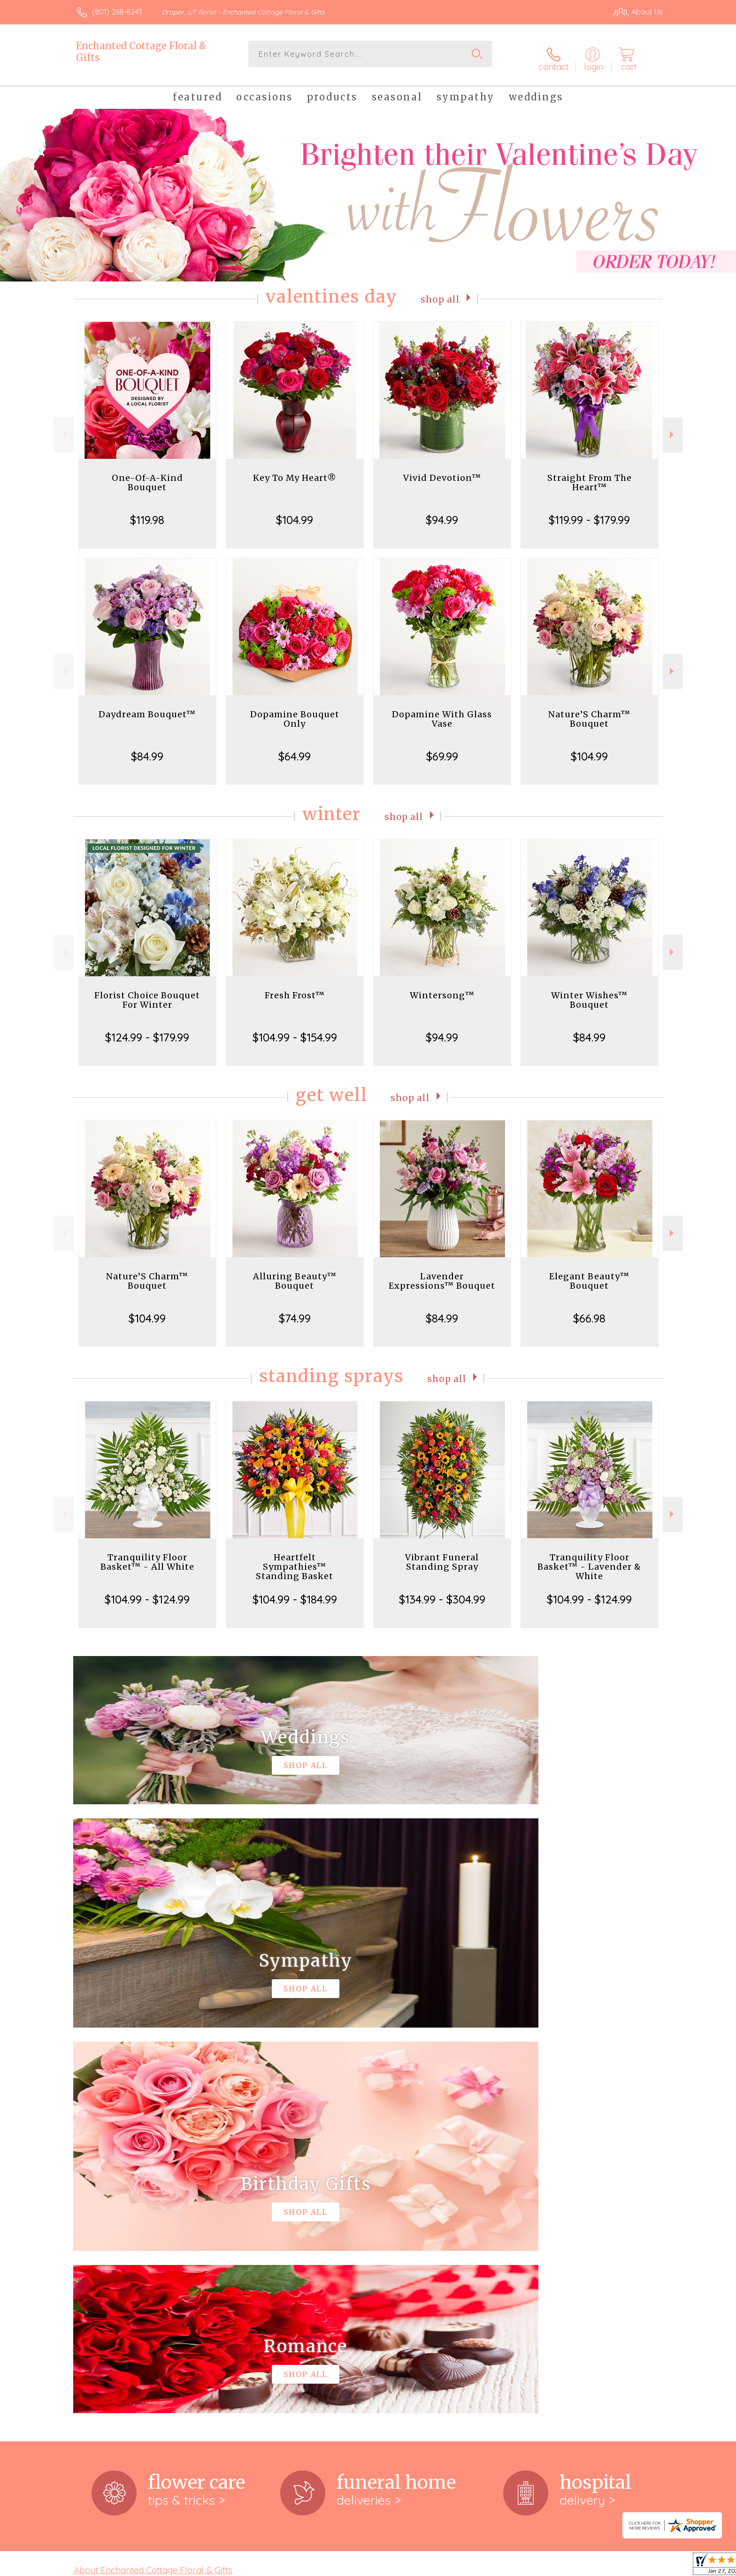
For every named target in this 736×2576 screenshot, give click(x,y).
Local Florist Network (580, 2566)
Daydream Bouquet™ (147, 706)
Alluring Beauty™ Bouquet (295, 1273)
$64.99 (294, 749)
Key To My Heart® (295, 470)
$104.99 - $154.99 (295, 1030)
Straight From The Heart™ (589, 475)
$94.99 (442, 512)
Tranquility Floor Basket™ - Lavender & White (589, 1559)
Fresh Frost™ (295, 987)
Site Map (637, 2566)
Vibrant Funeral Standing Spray (442, 1554)
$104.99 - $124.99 (147, 1592)
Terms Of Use (457, 2566)
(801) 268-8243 (117, 11)
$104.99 (294, 512)
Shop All (440, 291)
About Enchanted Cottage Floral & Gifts (153, 2176)
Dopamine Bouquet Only (294, 711)
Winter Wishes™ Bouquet (589, 992)
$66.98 (589, 1311)
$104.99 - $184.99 (295, 1592)
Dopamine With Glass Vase (442, 711)
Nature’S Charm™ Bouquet (589, 711)
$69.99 (442, 749)
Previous (64, 427)
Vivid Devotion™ (442, 470)
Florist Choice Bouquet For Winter (147, 992)
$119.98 (147, 512)
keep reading (416, 2196)
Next (673, 427)
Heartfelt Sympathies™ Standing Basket (294, 1559)
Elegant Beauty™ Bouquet (589, 1273)
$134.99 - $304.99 (442, 1592)
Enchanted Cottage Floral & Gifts (141, 51)
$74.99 (295, 1311)
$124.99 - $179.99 (147, 1030)
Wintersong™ (442, 987)
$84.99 (147, 749)
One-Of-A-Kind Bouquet (147, 475)
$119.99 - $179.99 (589, 512)
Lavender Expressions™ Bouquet (442, 1273)
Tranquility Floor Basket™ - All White (147, 1554)
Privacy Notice (512, 2566)
